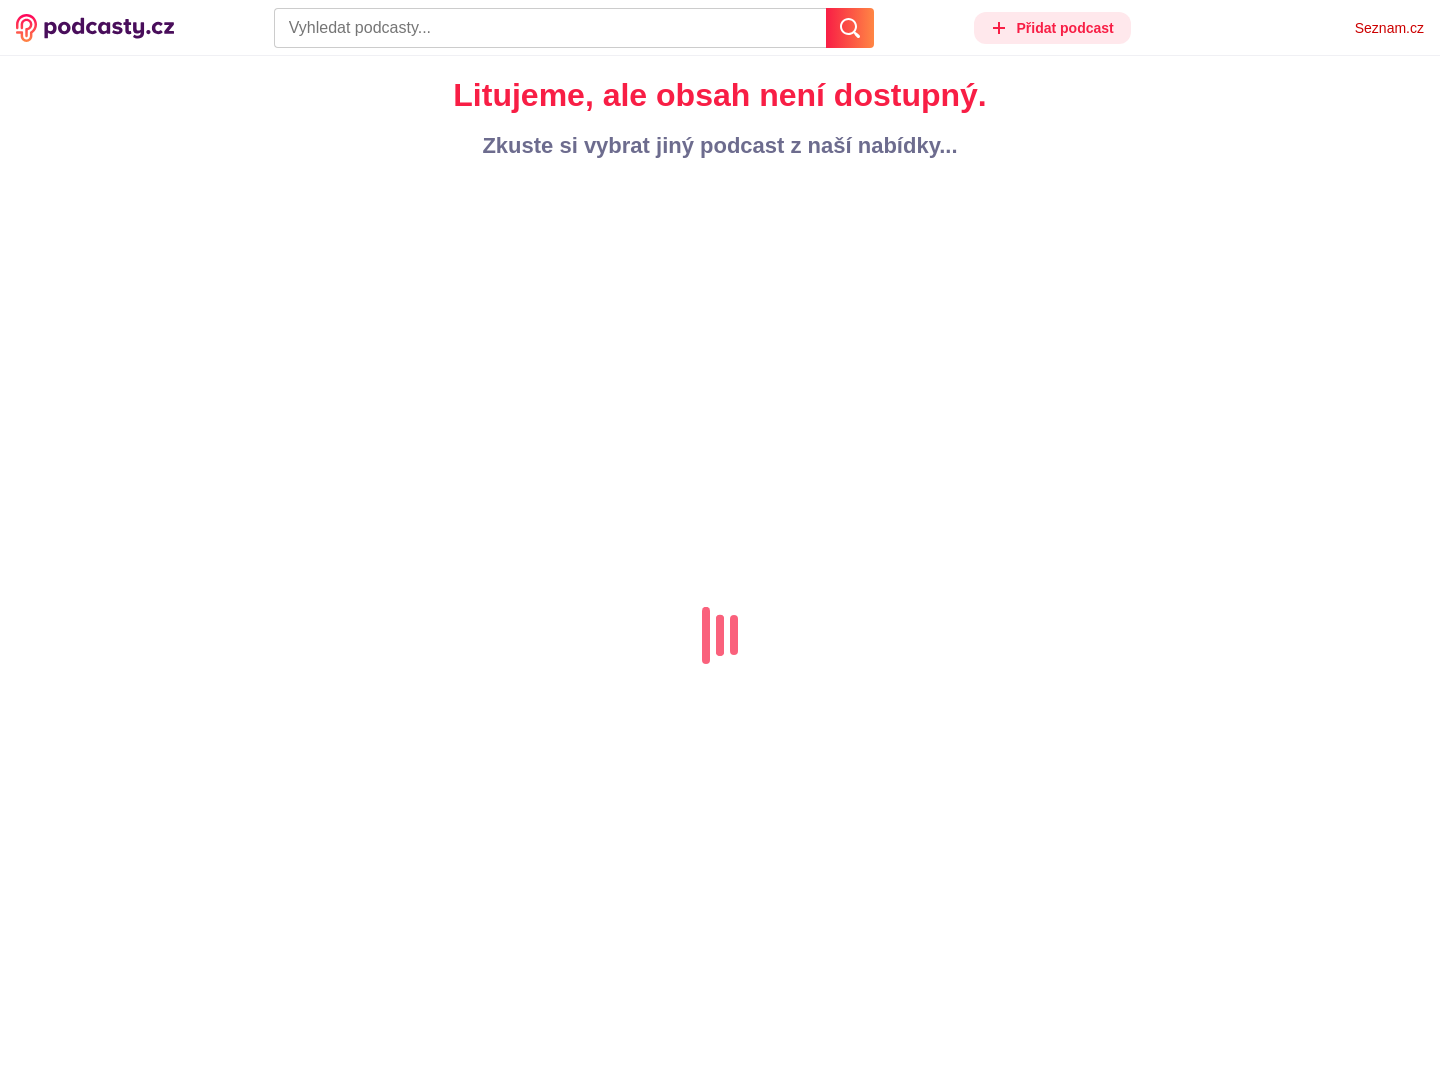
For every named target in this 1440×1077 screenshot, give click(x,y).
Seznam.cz (1389, 28)
